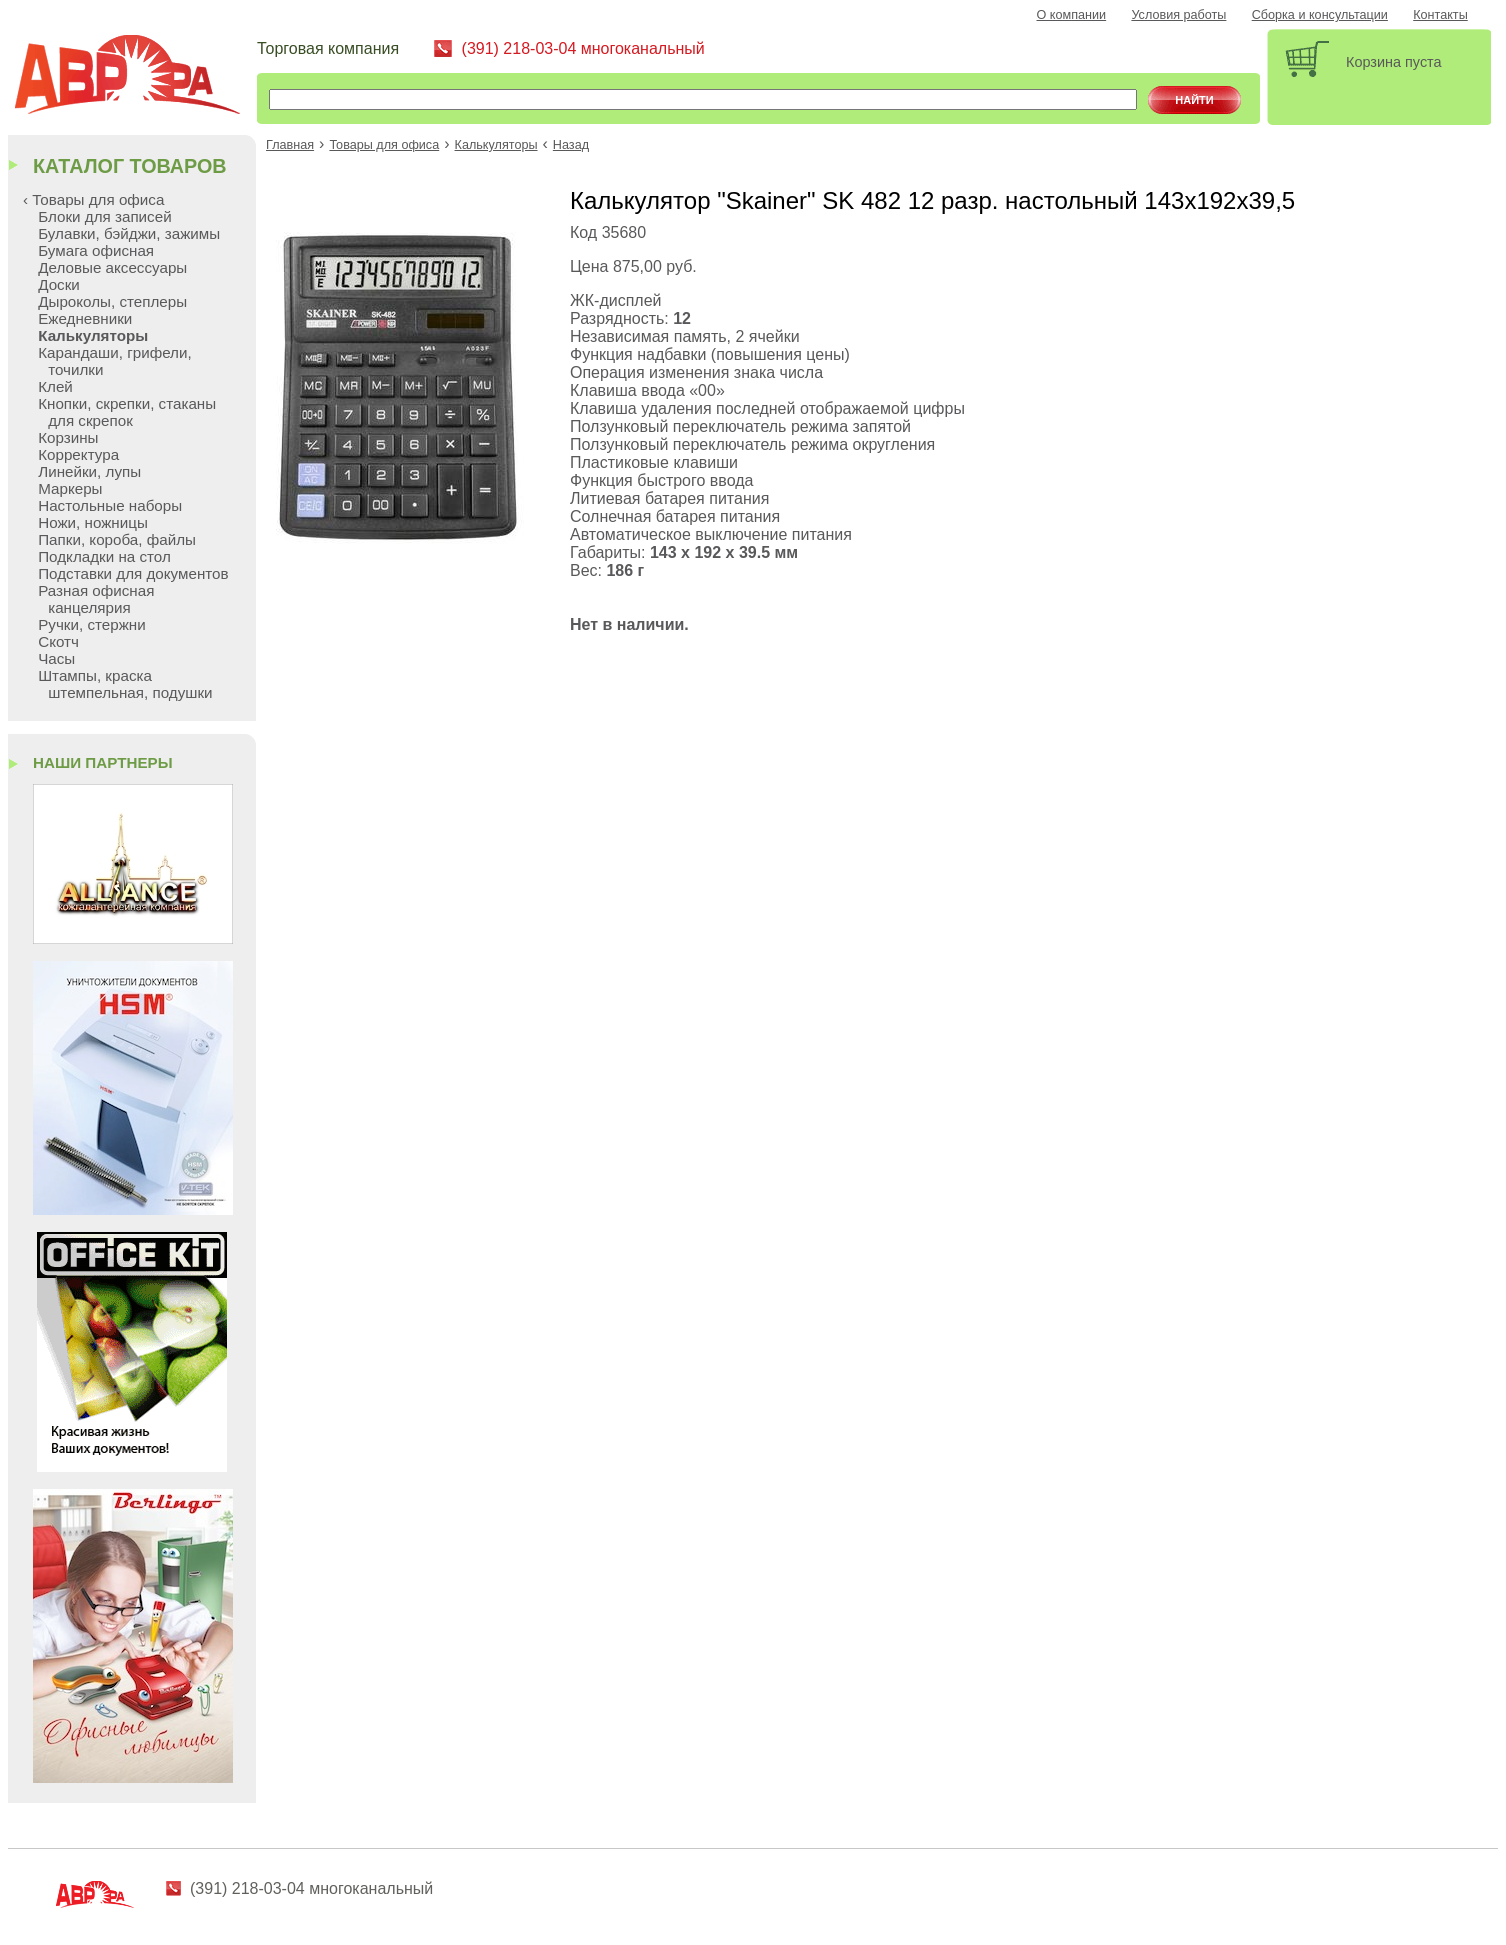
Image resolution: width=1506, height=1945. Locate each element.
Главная (290, 145)
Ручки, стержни (92, 624)
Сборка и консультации (1320, 15)
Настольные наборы (110, 505)
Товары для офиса (384, 145)
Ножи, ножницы (93, 522)
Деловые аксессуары (112, 267)
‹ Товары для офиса (93, 199)
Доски (59, 284)
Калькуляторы (496, 145)
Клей (55, 386)
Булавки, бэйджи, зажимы (129, 233)
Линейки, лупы (89, 471)
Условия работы (1178, 15)
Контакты (1440, 15)
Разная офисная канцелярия (96, 599)
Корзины (68, 437)
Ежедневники (85, 318)
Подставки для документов (133, 573)
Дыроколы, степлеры (112, 301)
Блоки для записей (104, 216)
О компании (1072, 15)
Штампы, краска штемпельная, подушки (125, 684)
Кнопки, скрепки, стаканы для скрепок (127, 412)
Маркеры (70, 488)
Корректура (78, 454)
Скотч (58, 641)
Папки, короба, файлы (117, 539)
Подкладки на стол (104, 556)
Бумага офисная (96, 250)
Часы (56, 658)
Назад (571, 145)
